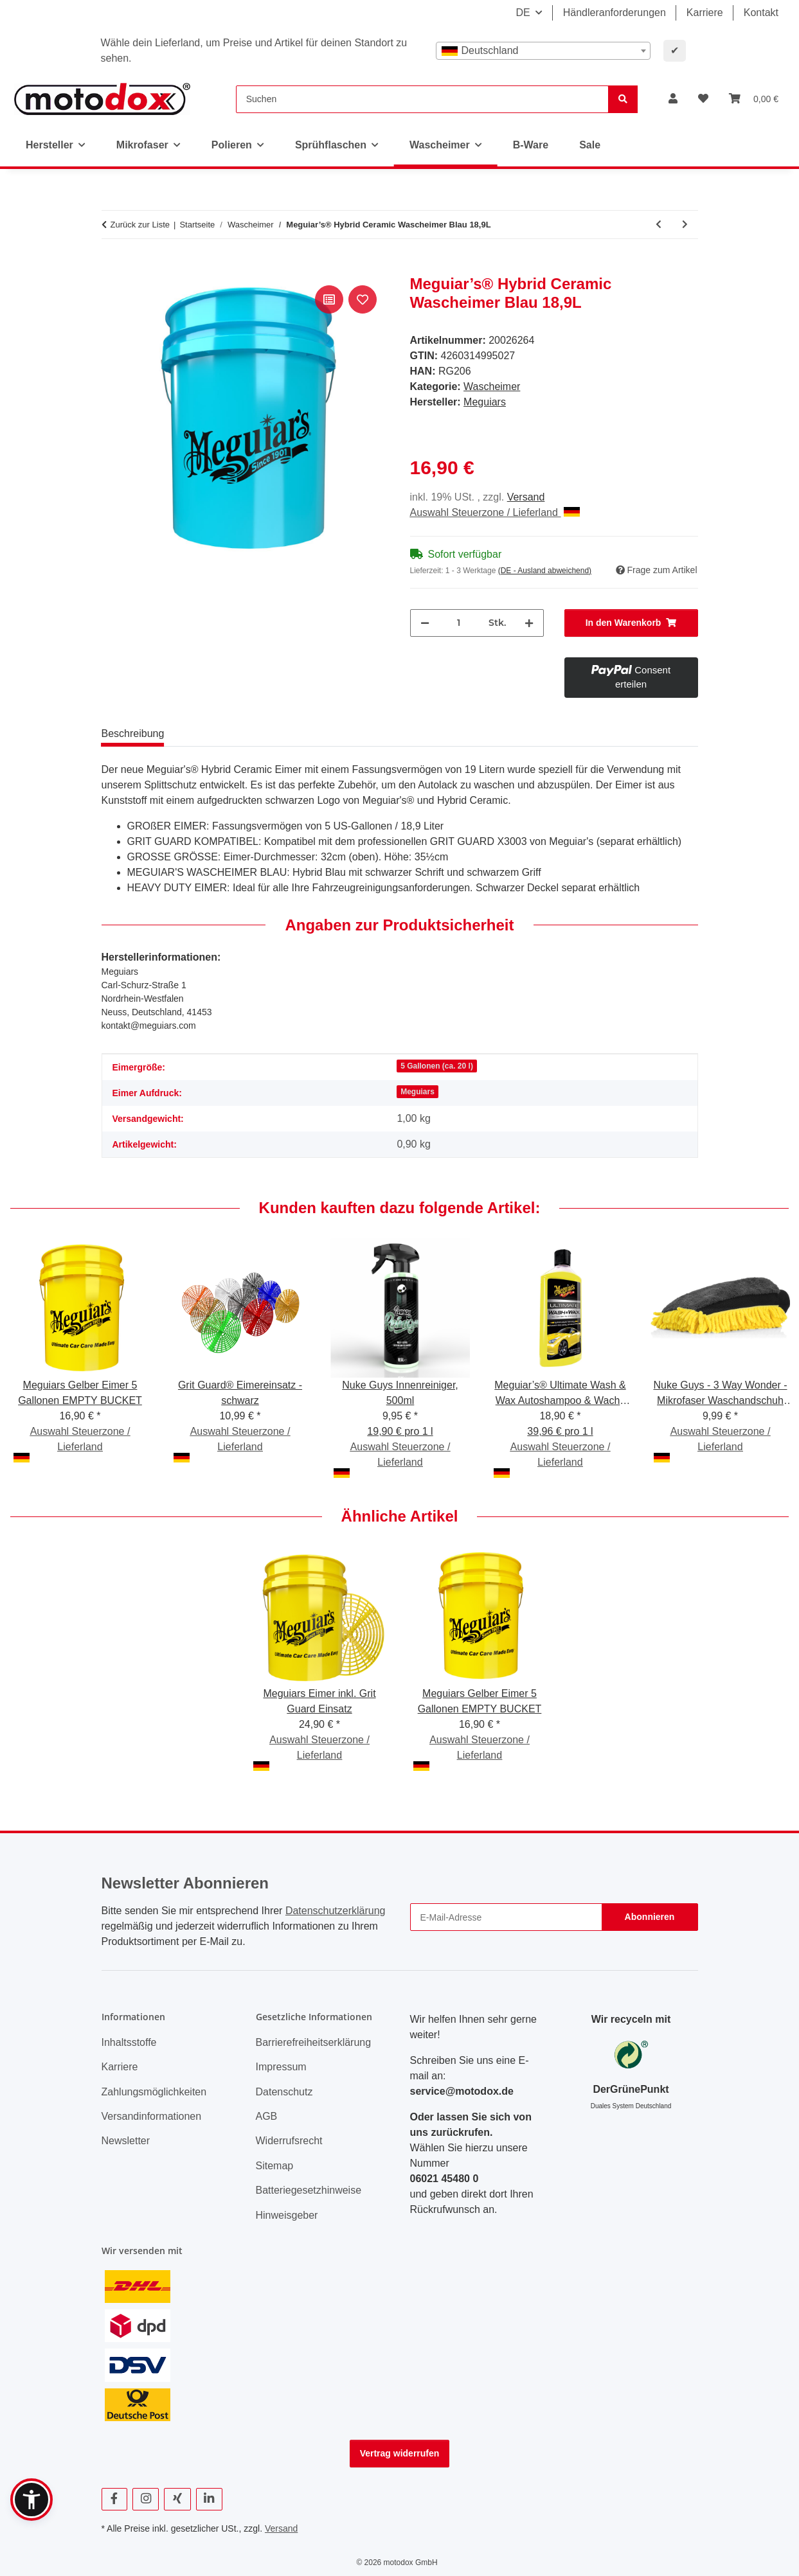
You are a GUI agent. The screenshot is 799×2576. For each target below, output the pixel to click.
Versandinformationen (152, 2116)
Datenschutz (284, 2091)
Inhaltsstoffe (129, 2042)
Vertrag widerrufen (400, 2453)
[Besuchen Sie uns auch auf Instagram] (145, 2499)
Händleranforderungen (614, 12)
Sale (589, 144)
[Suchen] (422, 99)
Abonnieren (650, 1917)
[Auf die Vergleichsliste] (329, 299)
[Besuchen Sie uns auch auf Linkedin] (209, 2499)
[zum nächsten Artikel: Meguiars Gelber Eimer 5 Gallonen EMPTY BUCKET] (685, 224)
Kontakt (761, 12)
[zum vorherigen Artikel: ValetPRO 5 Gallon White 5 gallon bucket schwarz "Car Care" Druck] (658, 224)
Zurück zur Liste (140, 224)
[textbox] (543, 50)
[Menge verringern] (425, 623)
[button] (673, 99)
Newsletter (126, 2140)
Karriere (705, 12)
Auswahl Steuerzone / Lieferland (495, 512)
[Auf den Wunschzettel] (362, 299)
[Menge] (459, 623)
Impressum (281, 2066)
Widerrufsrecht (289, 2140)
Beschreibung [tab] (133, 733)
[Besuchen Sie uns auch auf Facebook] (115, 2499)
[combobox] (543, 51)
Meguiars (417, 1091)
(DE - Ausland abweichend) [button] (544, 570)
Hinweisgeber (287, 2215)
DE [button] (523, 12)
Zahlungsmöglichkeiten (154, 2091)
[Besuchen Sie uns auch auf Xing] (177, 2499)
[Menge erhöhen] (529, 623)
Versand (526, 497)
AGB (267, 2116)
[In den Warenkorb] (112, 268)
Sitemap (275, 2165)
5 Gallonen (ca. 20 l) (436, 1065)
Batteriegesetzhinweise (309, 2190)
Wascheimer (491, 386)
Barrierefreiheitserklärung (314, 2042)
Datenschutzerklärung (335, 1910)
